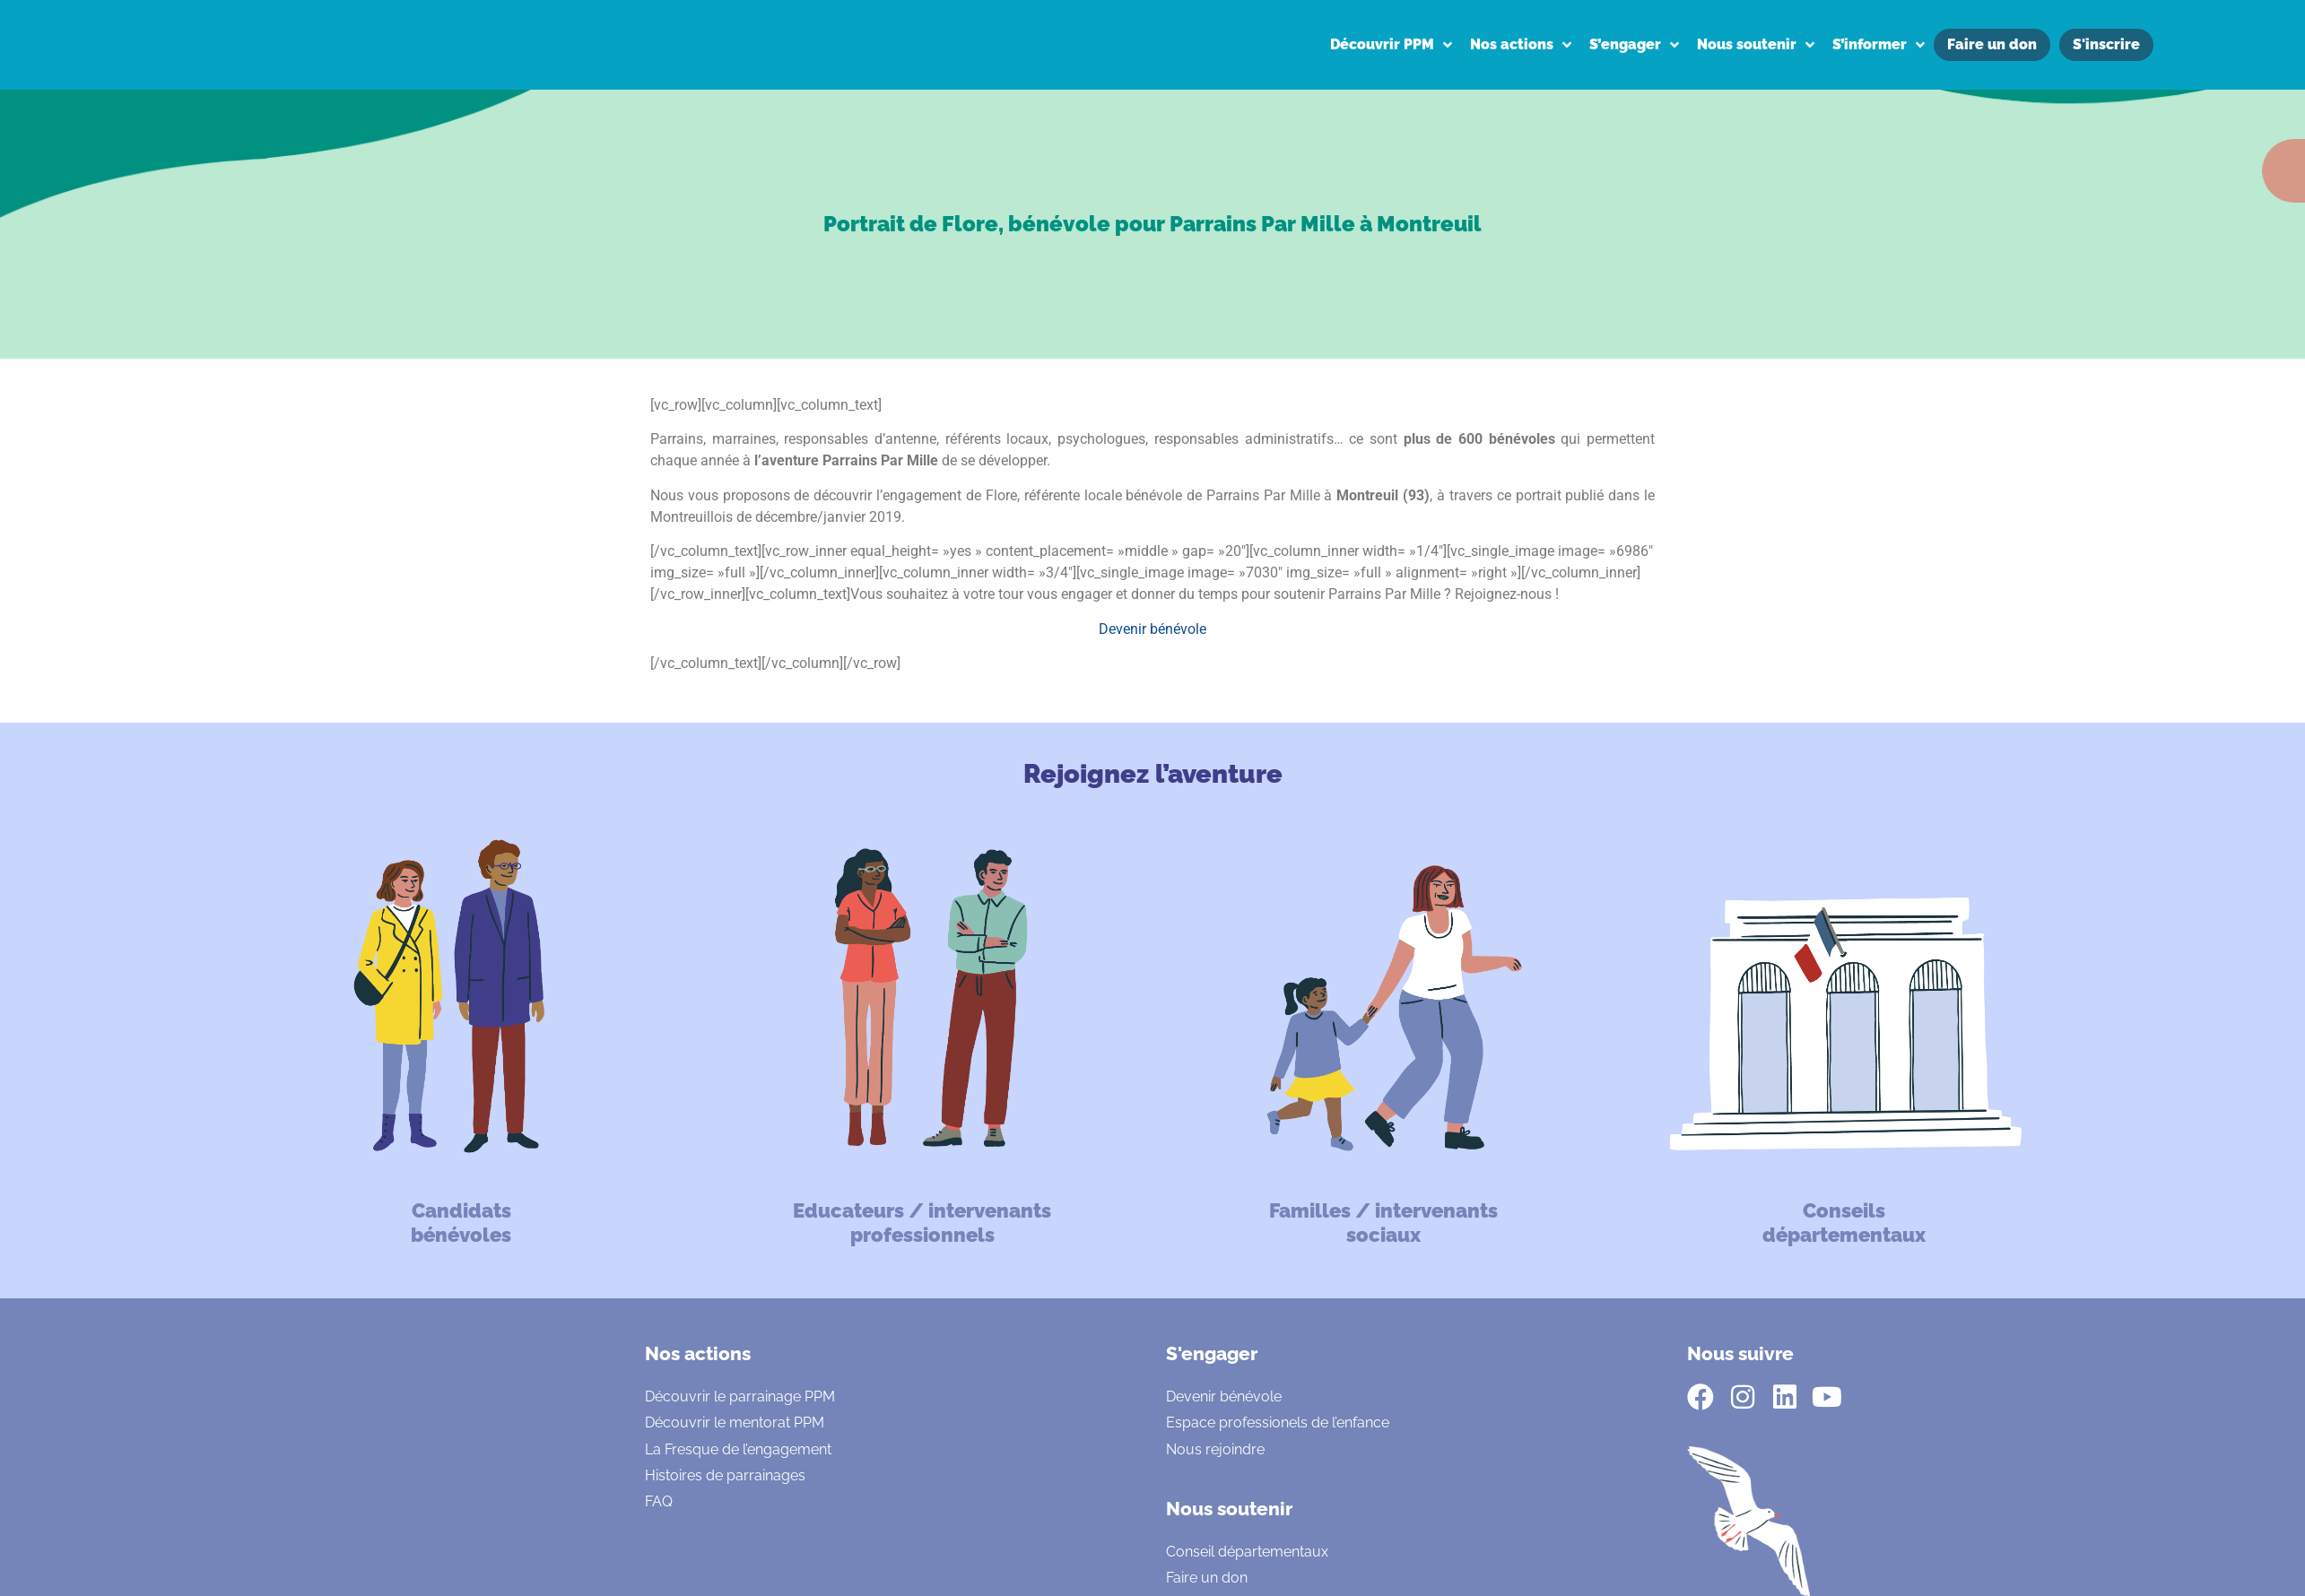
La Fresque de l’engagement (738, 1449)
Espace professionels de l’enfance (1277, 1422)
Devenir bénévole (1152, 629)
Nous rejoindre (1215, 1449)
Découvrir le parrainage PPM (740, 1396)
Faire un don (1207, 1577)
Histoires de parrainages (725, 1475)
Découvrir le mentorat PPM (734, 1422)
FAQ (659, 1501)
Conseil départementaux (1247, 1551)
